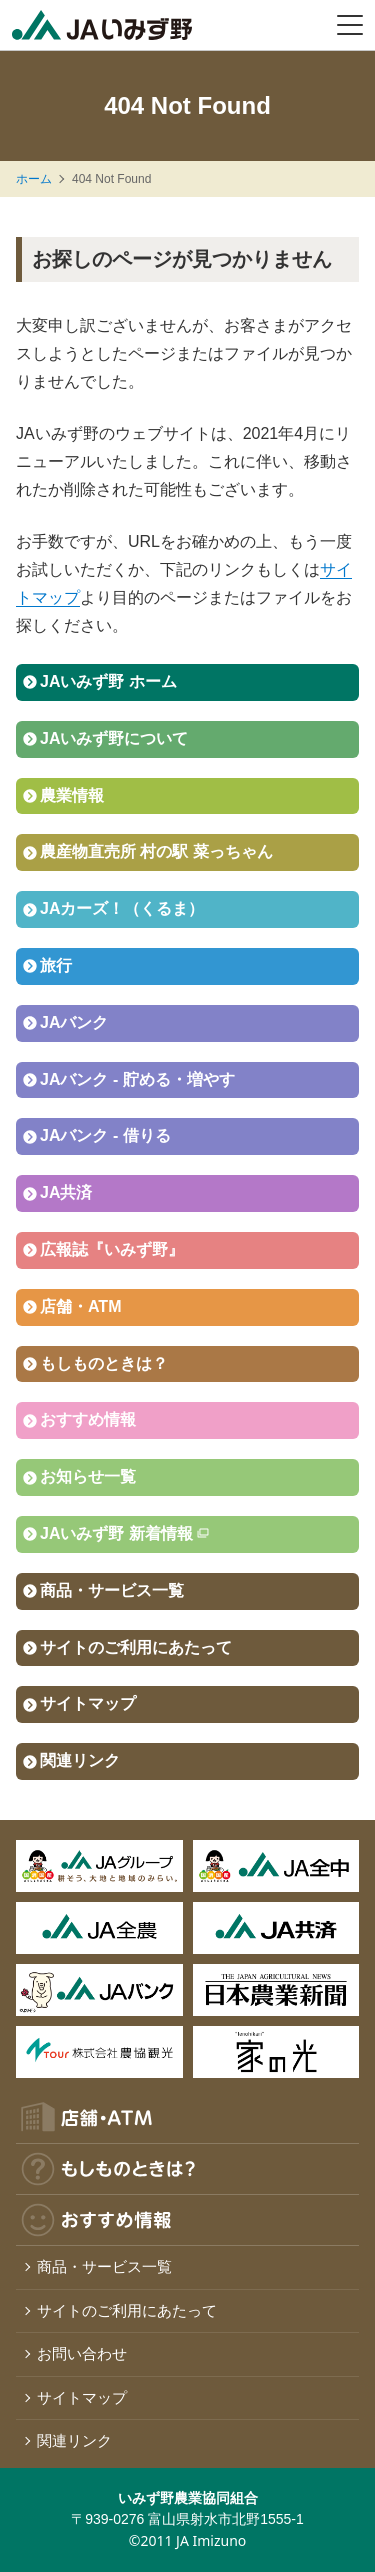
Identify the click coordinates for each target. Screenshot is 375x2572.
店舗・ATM (80, 1306)
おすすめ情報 (88, 1419)
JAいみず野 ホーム (108, 681)
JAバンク (74, 1022)
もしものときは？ (104, 1363)
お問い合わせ (82, 2353)
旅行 (56, 965)
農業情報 (72, 795)
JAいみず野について (114, 738)
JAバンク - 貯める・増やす (137, 1079)
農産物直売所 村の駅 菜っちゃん (156, 851)
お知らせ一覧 (88, 1476)
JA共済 (66, 1192)
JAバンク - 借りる (105, 1135)
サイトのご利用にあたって (136, 1647)
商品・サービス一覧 (112, 1590)
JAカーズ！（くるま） (122, 908)
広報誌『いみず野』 (112, 1249)
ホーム (34, 179)
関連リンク (80, 1760)
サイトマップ (88, 1703)
